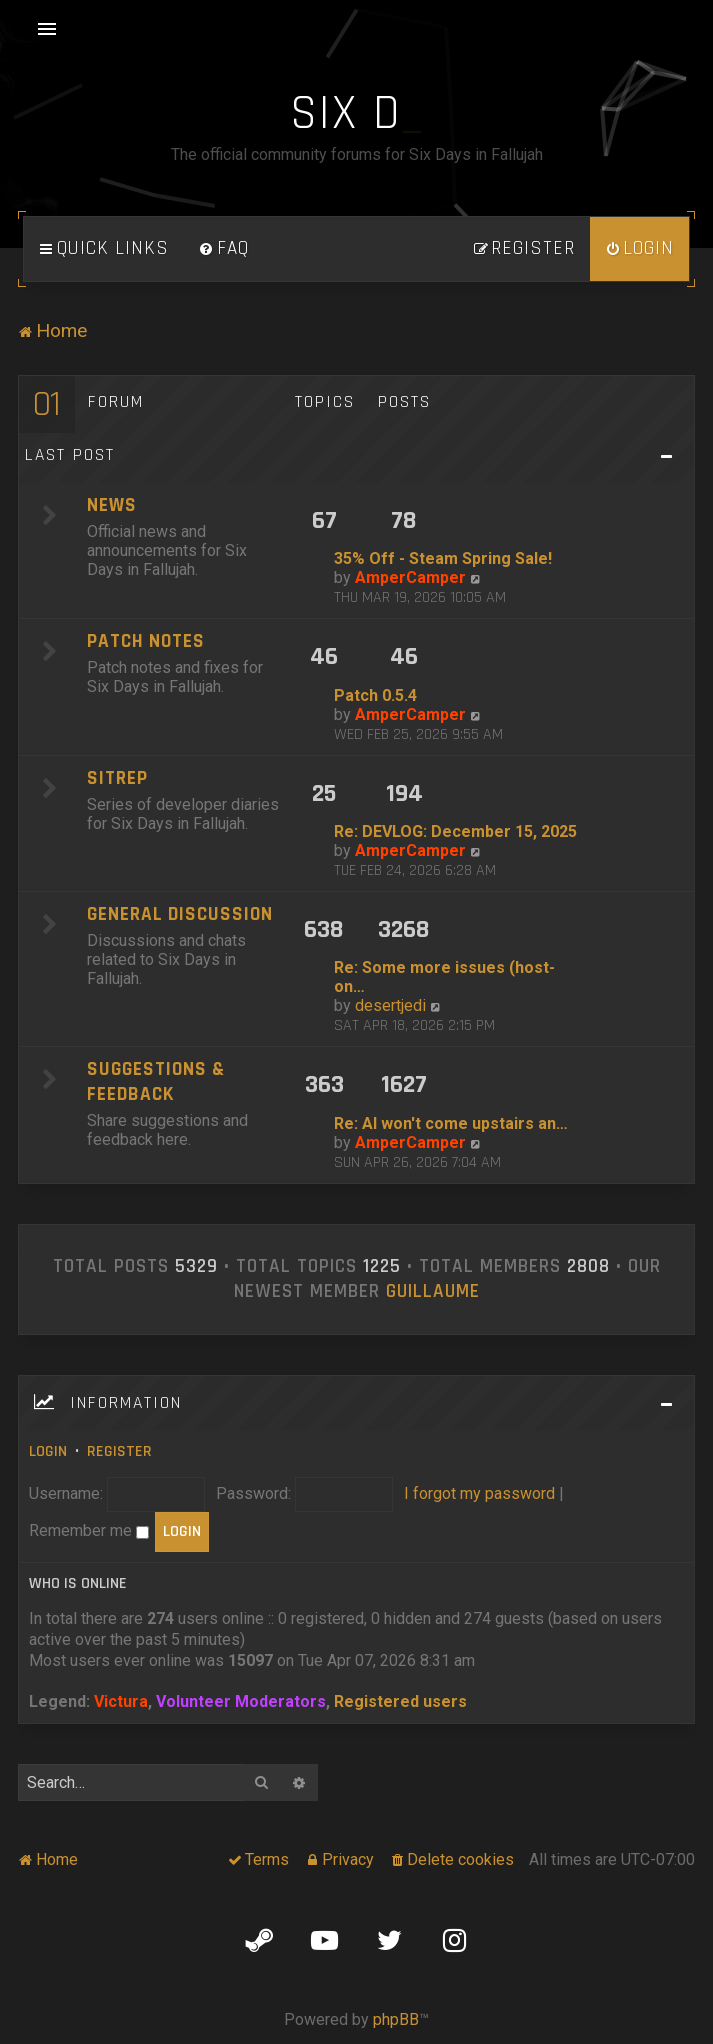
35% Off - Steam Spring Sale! (443, 558)
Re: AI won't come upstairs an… (451, 1123)
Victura (121, 1701)
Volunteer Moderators (241, 1701)
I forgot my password (479, 1493)
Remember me (89, 1530)
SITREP (117, 778)
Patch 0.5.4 (375, 695)
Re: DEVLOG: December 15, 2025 (455, 831)
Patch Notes (146, 641)
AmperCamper (410, 577)
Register (119, 1451)
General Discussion (180, 914)
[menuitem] (224, 249)
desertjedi (390, 1005)
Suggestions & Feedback (156, 1082)
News (112, 505)
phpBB (396, 2019)
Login (48, 1451)
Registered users (400, 1701)
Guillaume (433, 1292)
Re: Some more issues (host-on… (444, 977)
